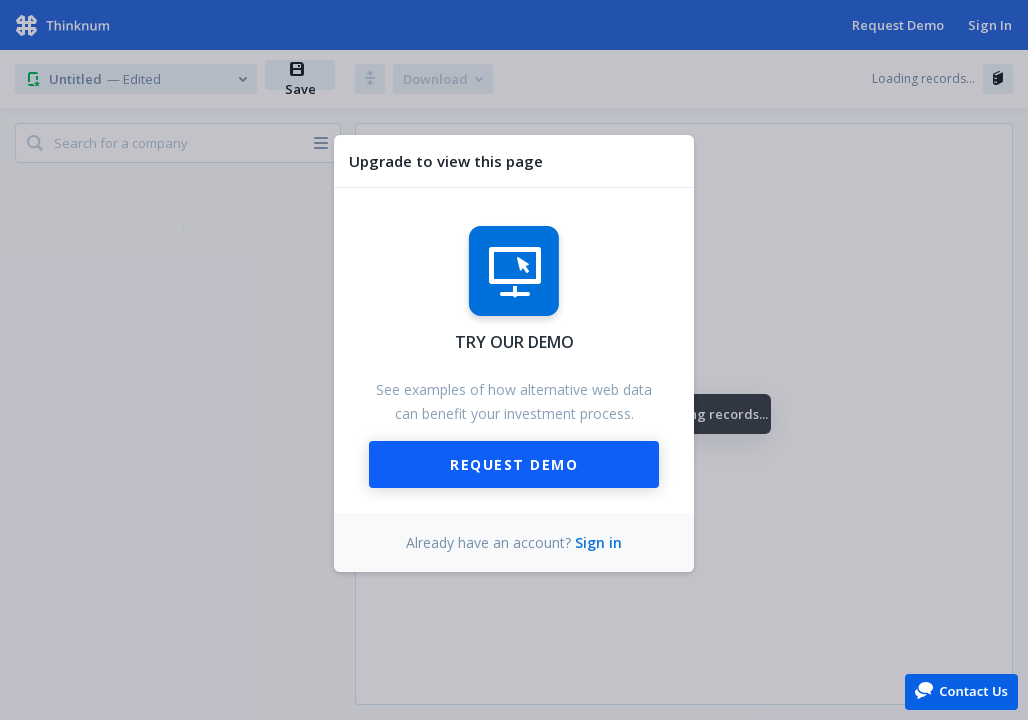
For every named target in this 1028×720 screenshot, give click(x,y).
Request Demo (514, 464)
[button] (961, 690)
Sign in (598, 542)
